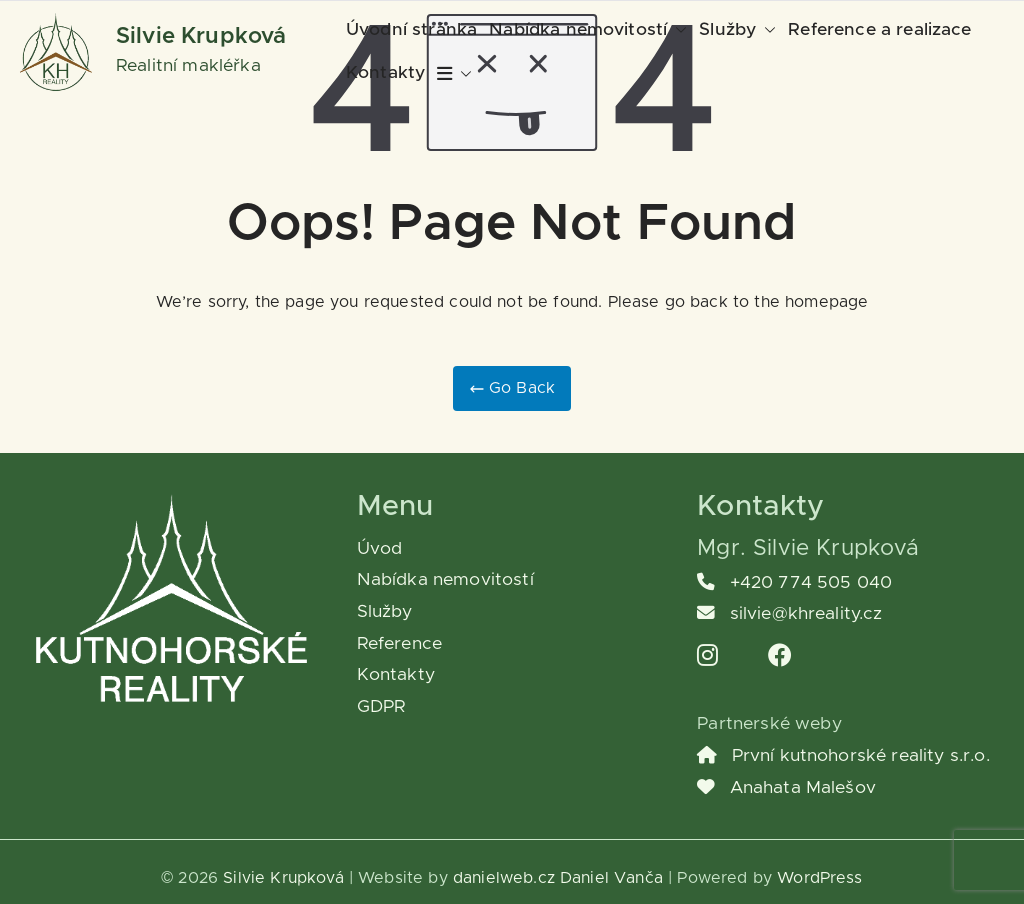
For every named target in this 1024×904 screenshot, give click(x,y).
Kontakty (385, 73)
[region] (260, 747)
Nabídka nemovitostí (588, 31)
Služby (737, 31)
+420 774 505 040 (794, 583)
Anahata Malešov (786, 788)
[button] (677, 31)
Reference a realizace (879, 30)
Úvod (380, 549)
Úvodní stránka (411, 30)
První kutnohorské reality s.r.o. (843, 756)
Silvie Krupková (201, 36)
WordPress (819, 878)
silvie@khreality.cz (789, 614)
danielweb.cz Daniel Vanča (558, 878)
